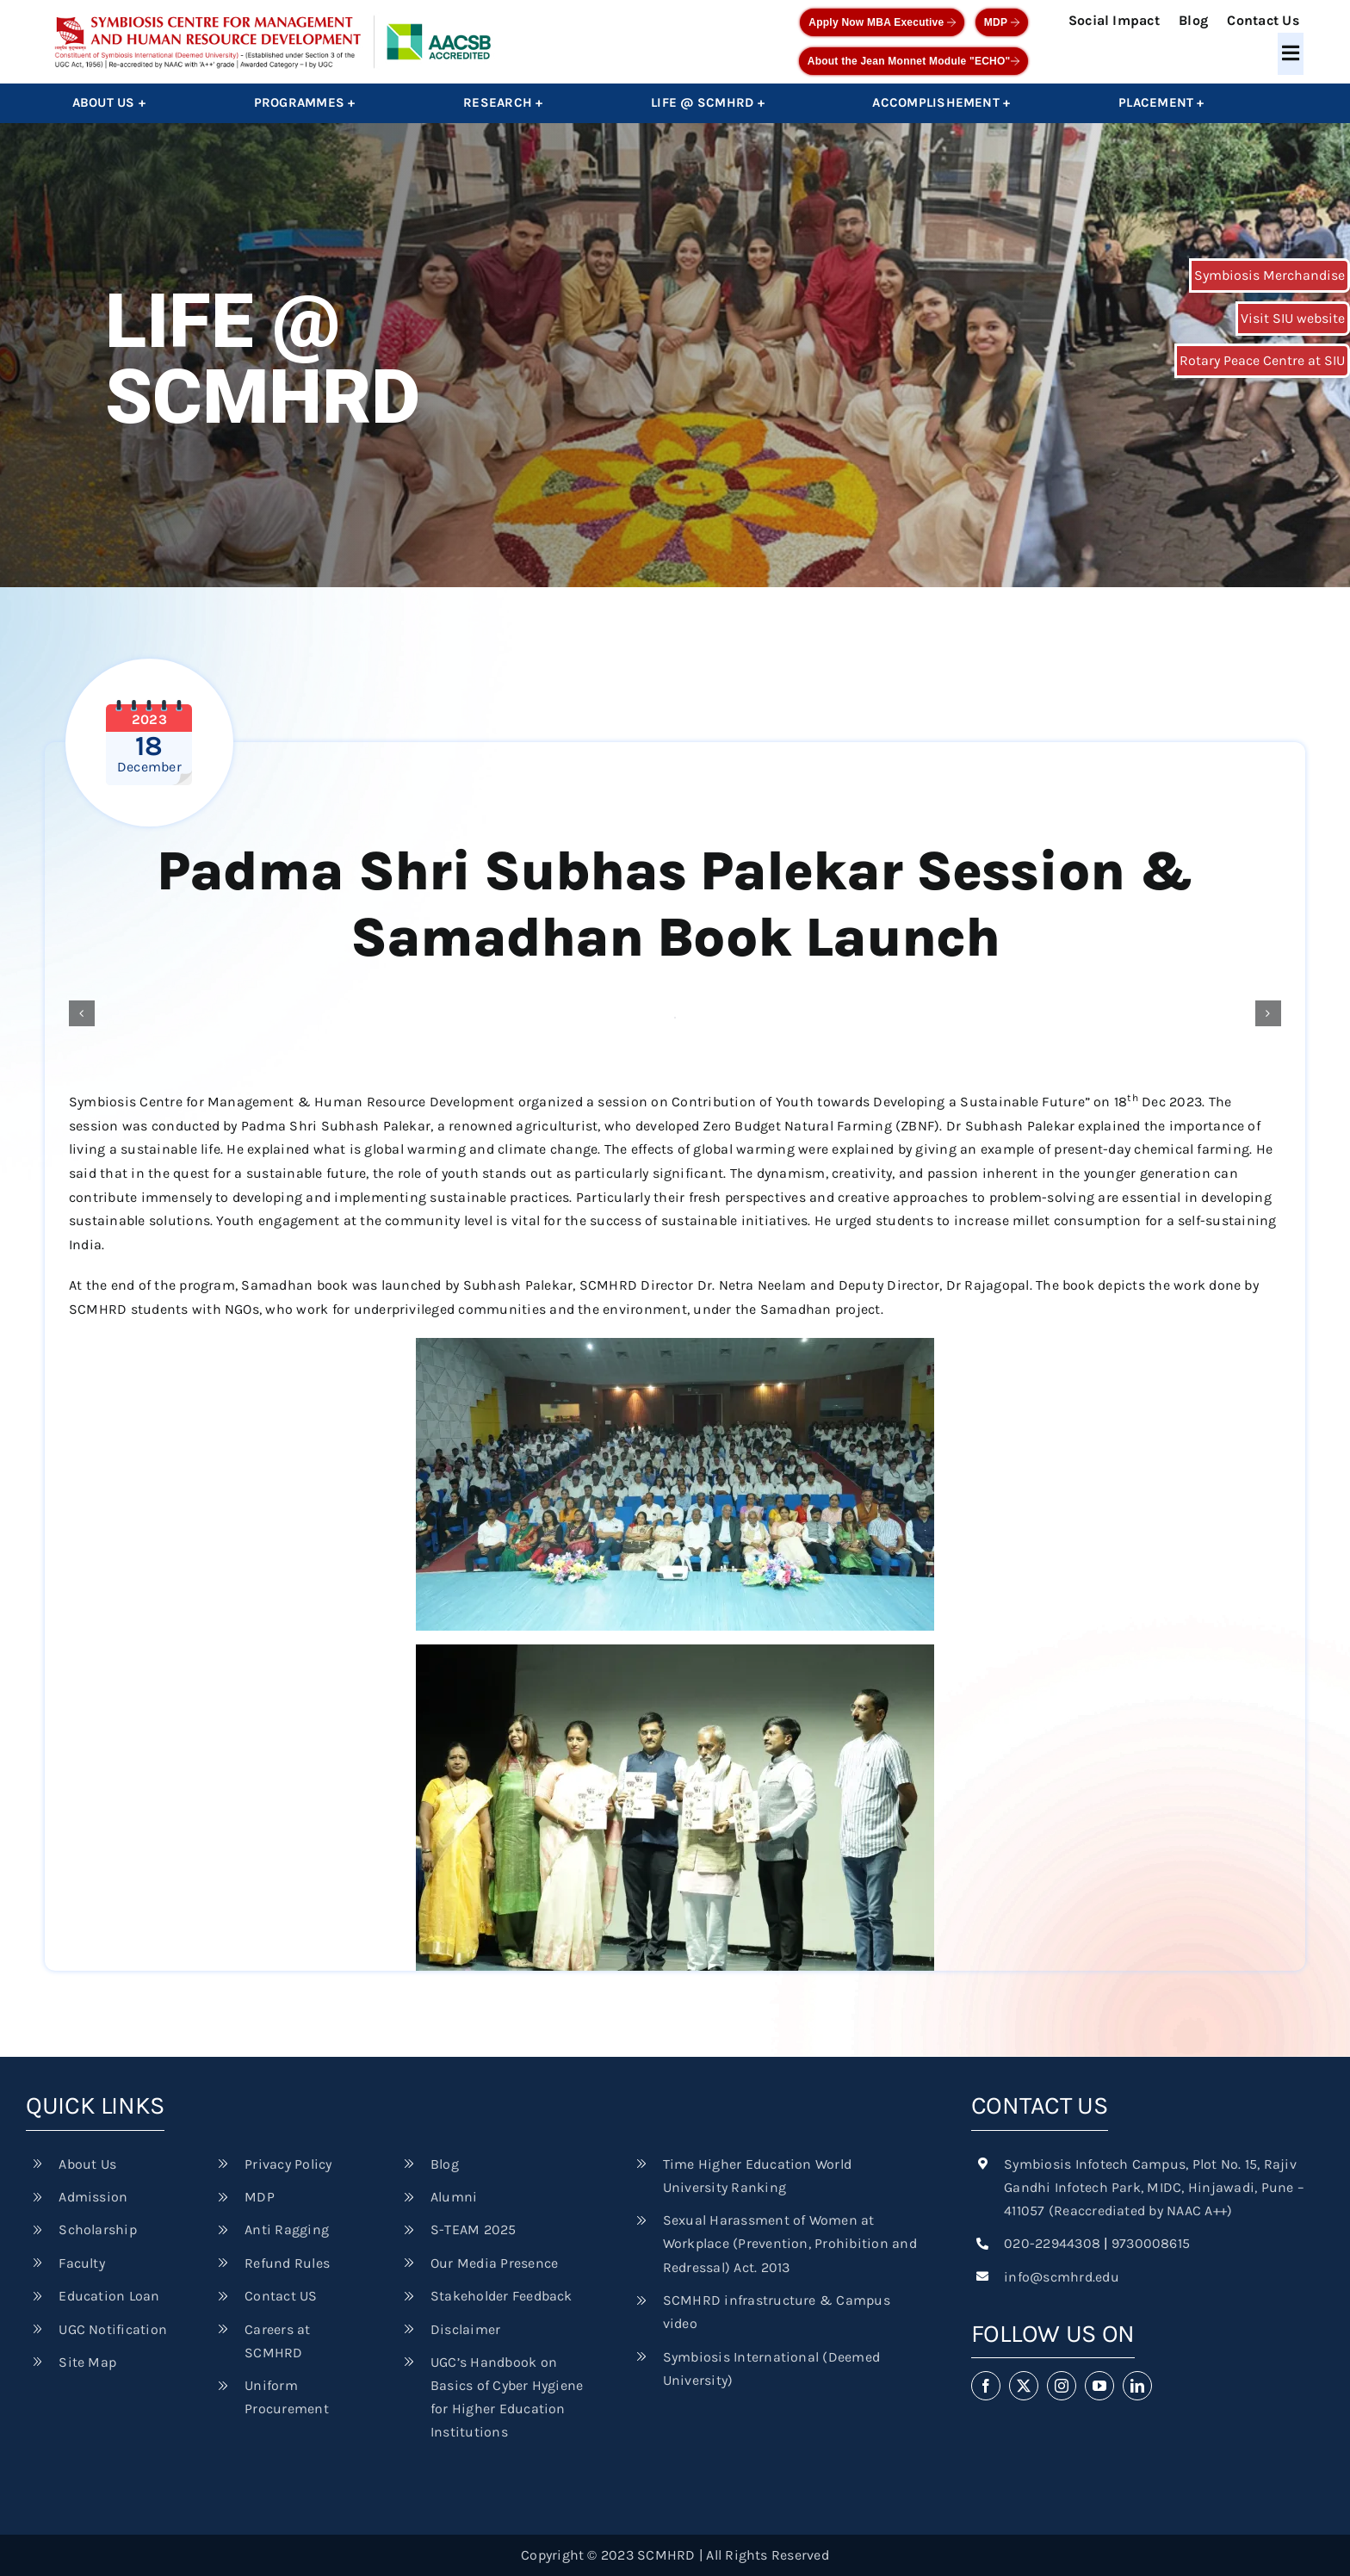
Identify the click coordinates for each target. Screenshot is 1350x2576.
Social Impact (1114, 20)
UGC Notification (113, 2329)
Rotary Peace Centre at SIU (1262, 360)
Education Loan (109, 2296)
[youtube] (1099, 2385)
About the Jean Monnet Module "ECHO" (913, 61)
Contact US (281, 2296)
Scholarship (98, 2229)
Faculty (82, 2263)
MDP (1001, 22)
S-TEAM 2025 (473, 2229)
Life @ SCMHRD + (708, 102)
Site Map (87, 2362)
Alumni (453, 2197)
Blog (1193, 20)
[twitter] (1023, 2385)
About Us (87, 2164)
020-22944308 (1052, 2243)
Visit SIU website (1293, 318)
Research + (502, 102)
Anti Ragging (287, 2229)
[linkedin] (1137, 2385)
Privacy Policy (288, 2164)
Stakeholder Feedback (501, 2296)
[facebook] (985, 2385)
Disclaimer (465, 2329)
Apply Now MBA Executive (882, 22)
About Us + (109, 102)
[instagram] (1061, 2385)
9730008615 (1151, 2243)
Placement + (1161, 102)
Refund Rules (287, 2263)
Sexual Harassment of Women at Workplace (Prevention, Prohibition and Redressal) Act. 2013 (790, 2243)
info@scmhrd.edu (1061, 2277)
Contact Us (1262, 20)
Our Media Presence (494, 2263)
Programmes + (305, 102)
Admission (93, 2197)
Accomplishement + (941, 102)
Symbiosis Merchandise (1269, 275)
